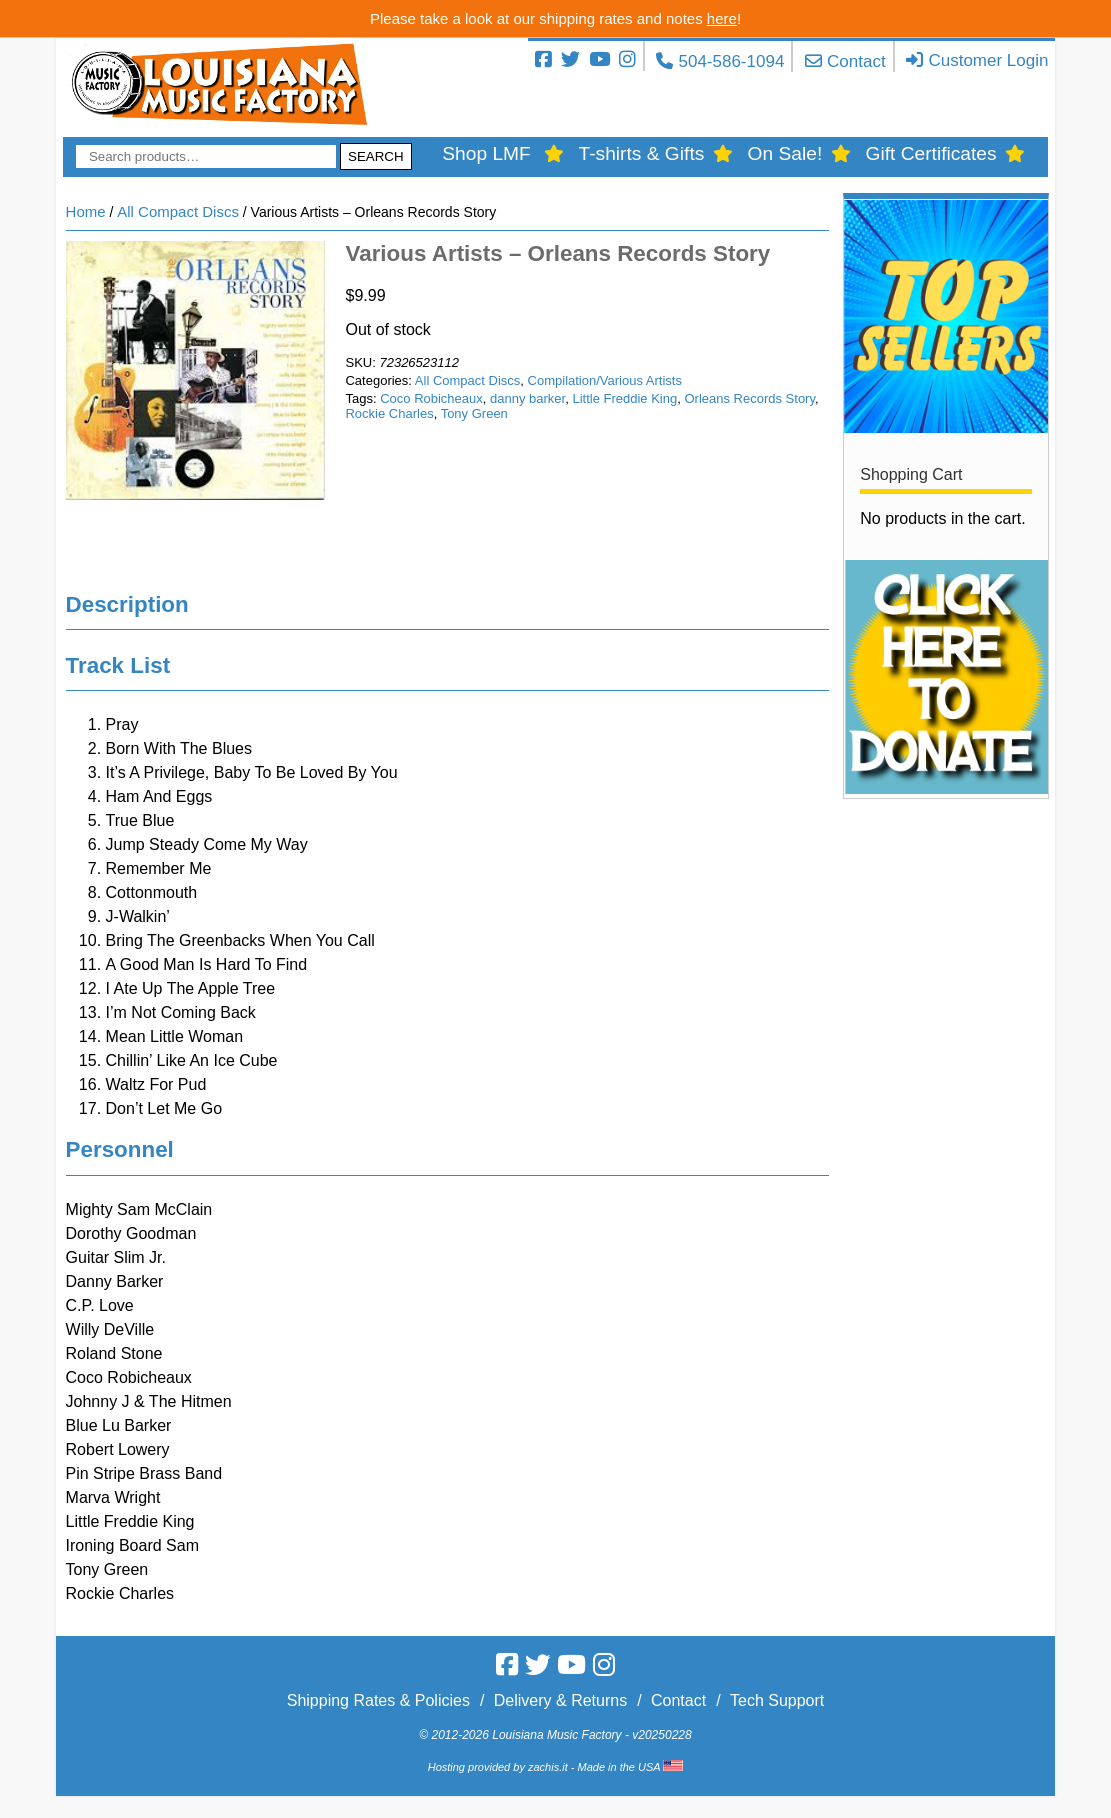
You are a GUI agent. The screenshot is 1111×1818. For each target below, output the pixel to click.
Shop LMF (486, 153)
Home (86, 211)
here (722, 18)
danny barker (527, 398)
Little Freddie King (624, 398)
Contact (856, 61)
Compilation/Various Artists (605, 380)
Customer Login (988, 60)
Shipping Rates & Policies (378, 1700)
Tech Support (777, 1700)
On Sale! (785, 153)
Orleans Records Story (749, 398)
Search (376, 156)
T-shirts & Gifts (642, 153)
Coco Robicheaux (431, 398)
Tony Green (474, 413)
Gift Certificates (930, 153)
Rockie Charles (389, 413)
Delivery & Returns (560, 1700)
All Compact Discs (178, 211)
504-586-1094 (731, 61)
